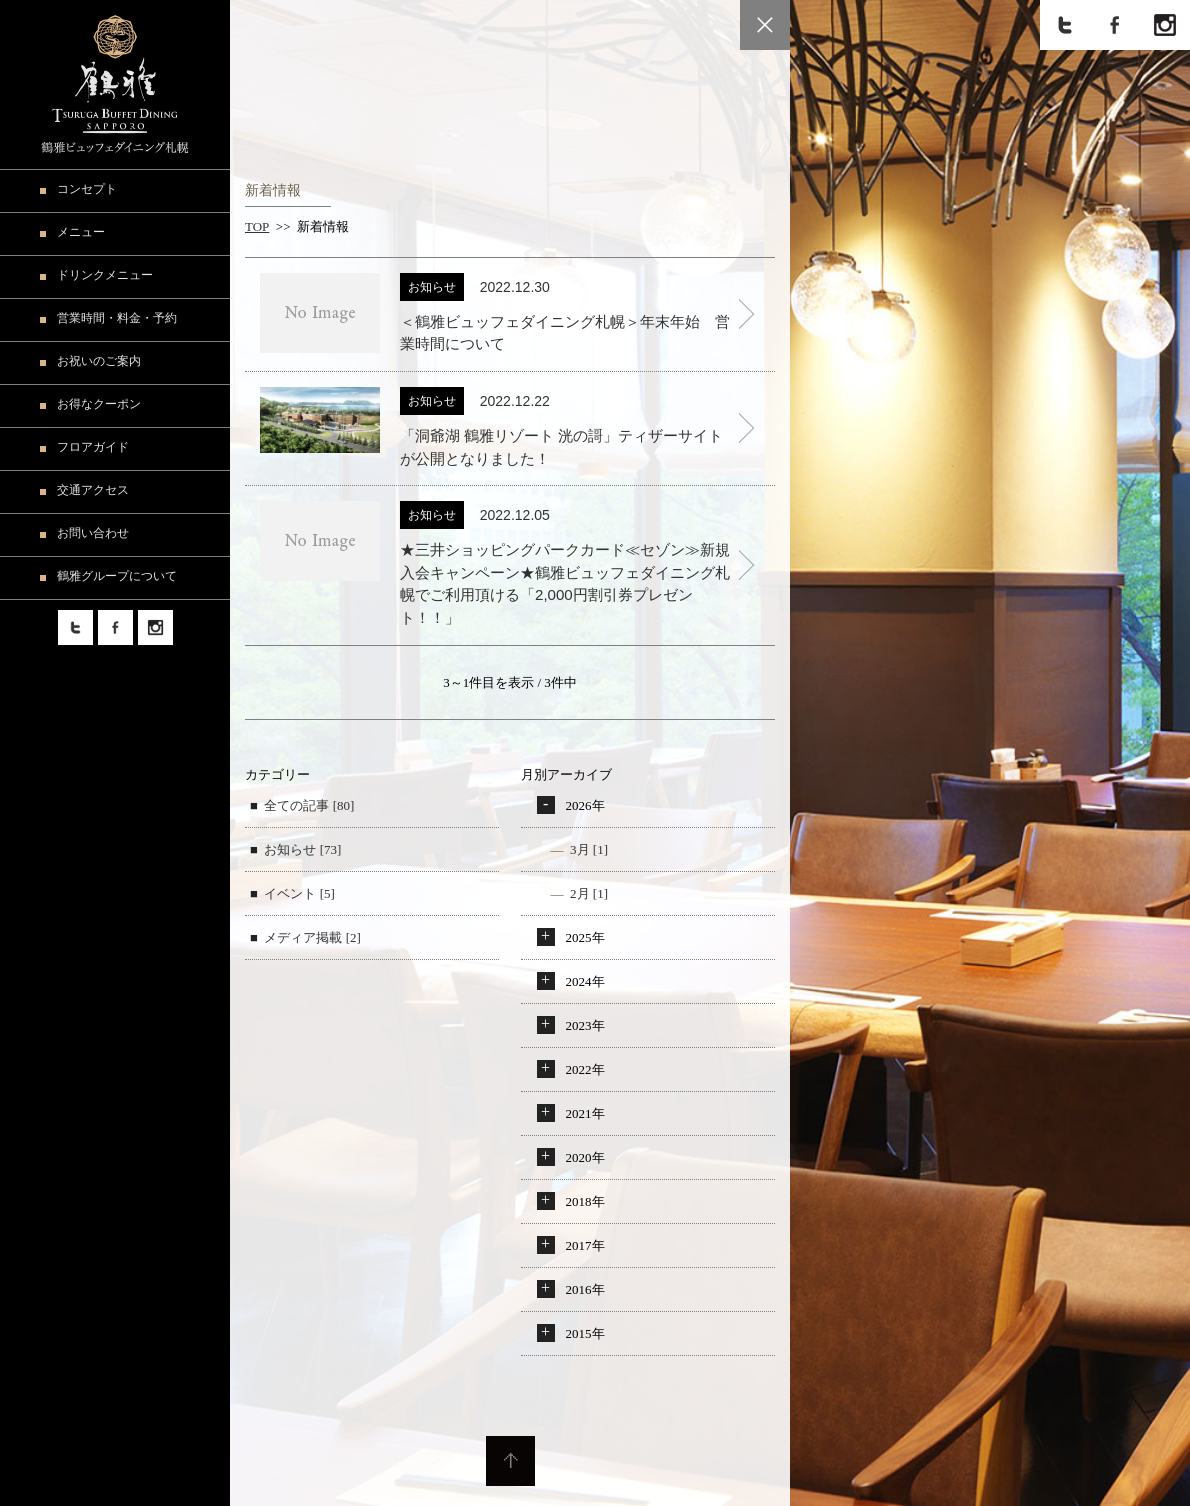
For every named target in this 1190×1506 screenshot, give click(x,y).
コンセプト (87, 189)
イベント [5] (299, 893)
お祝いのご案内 (99, 361)
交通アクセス (93, 490)
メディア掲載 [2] (312, 937)
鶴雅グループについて (117, 576)
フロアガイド (93, 447)
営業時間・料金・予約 (117, 318)
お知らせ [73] (302, 849)
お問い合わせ (93, 533)
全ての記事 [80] (309, 805)
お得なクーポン (99, 404)
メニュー (81, 232)
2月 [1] (589, 893)
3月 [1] (589, 849)
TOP (257, 226)
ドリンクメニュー (105, 275)
